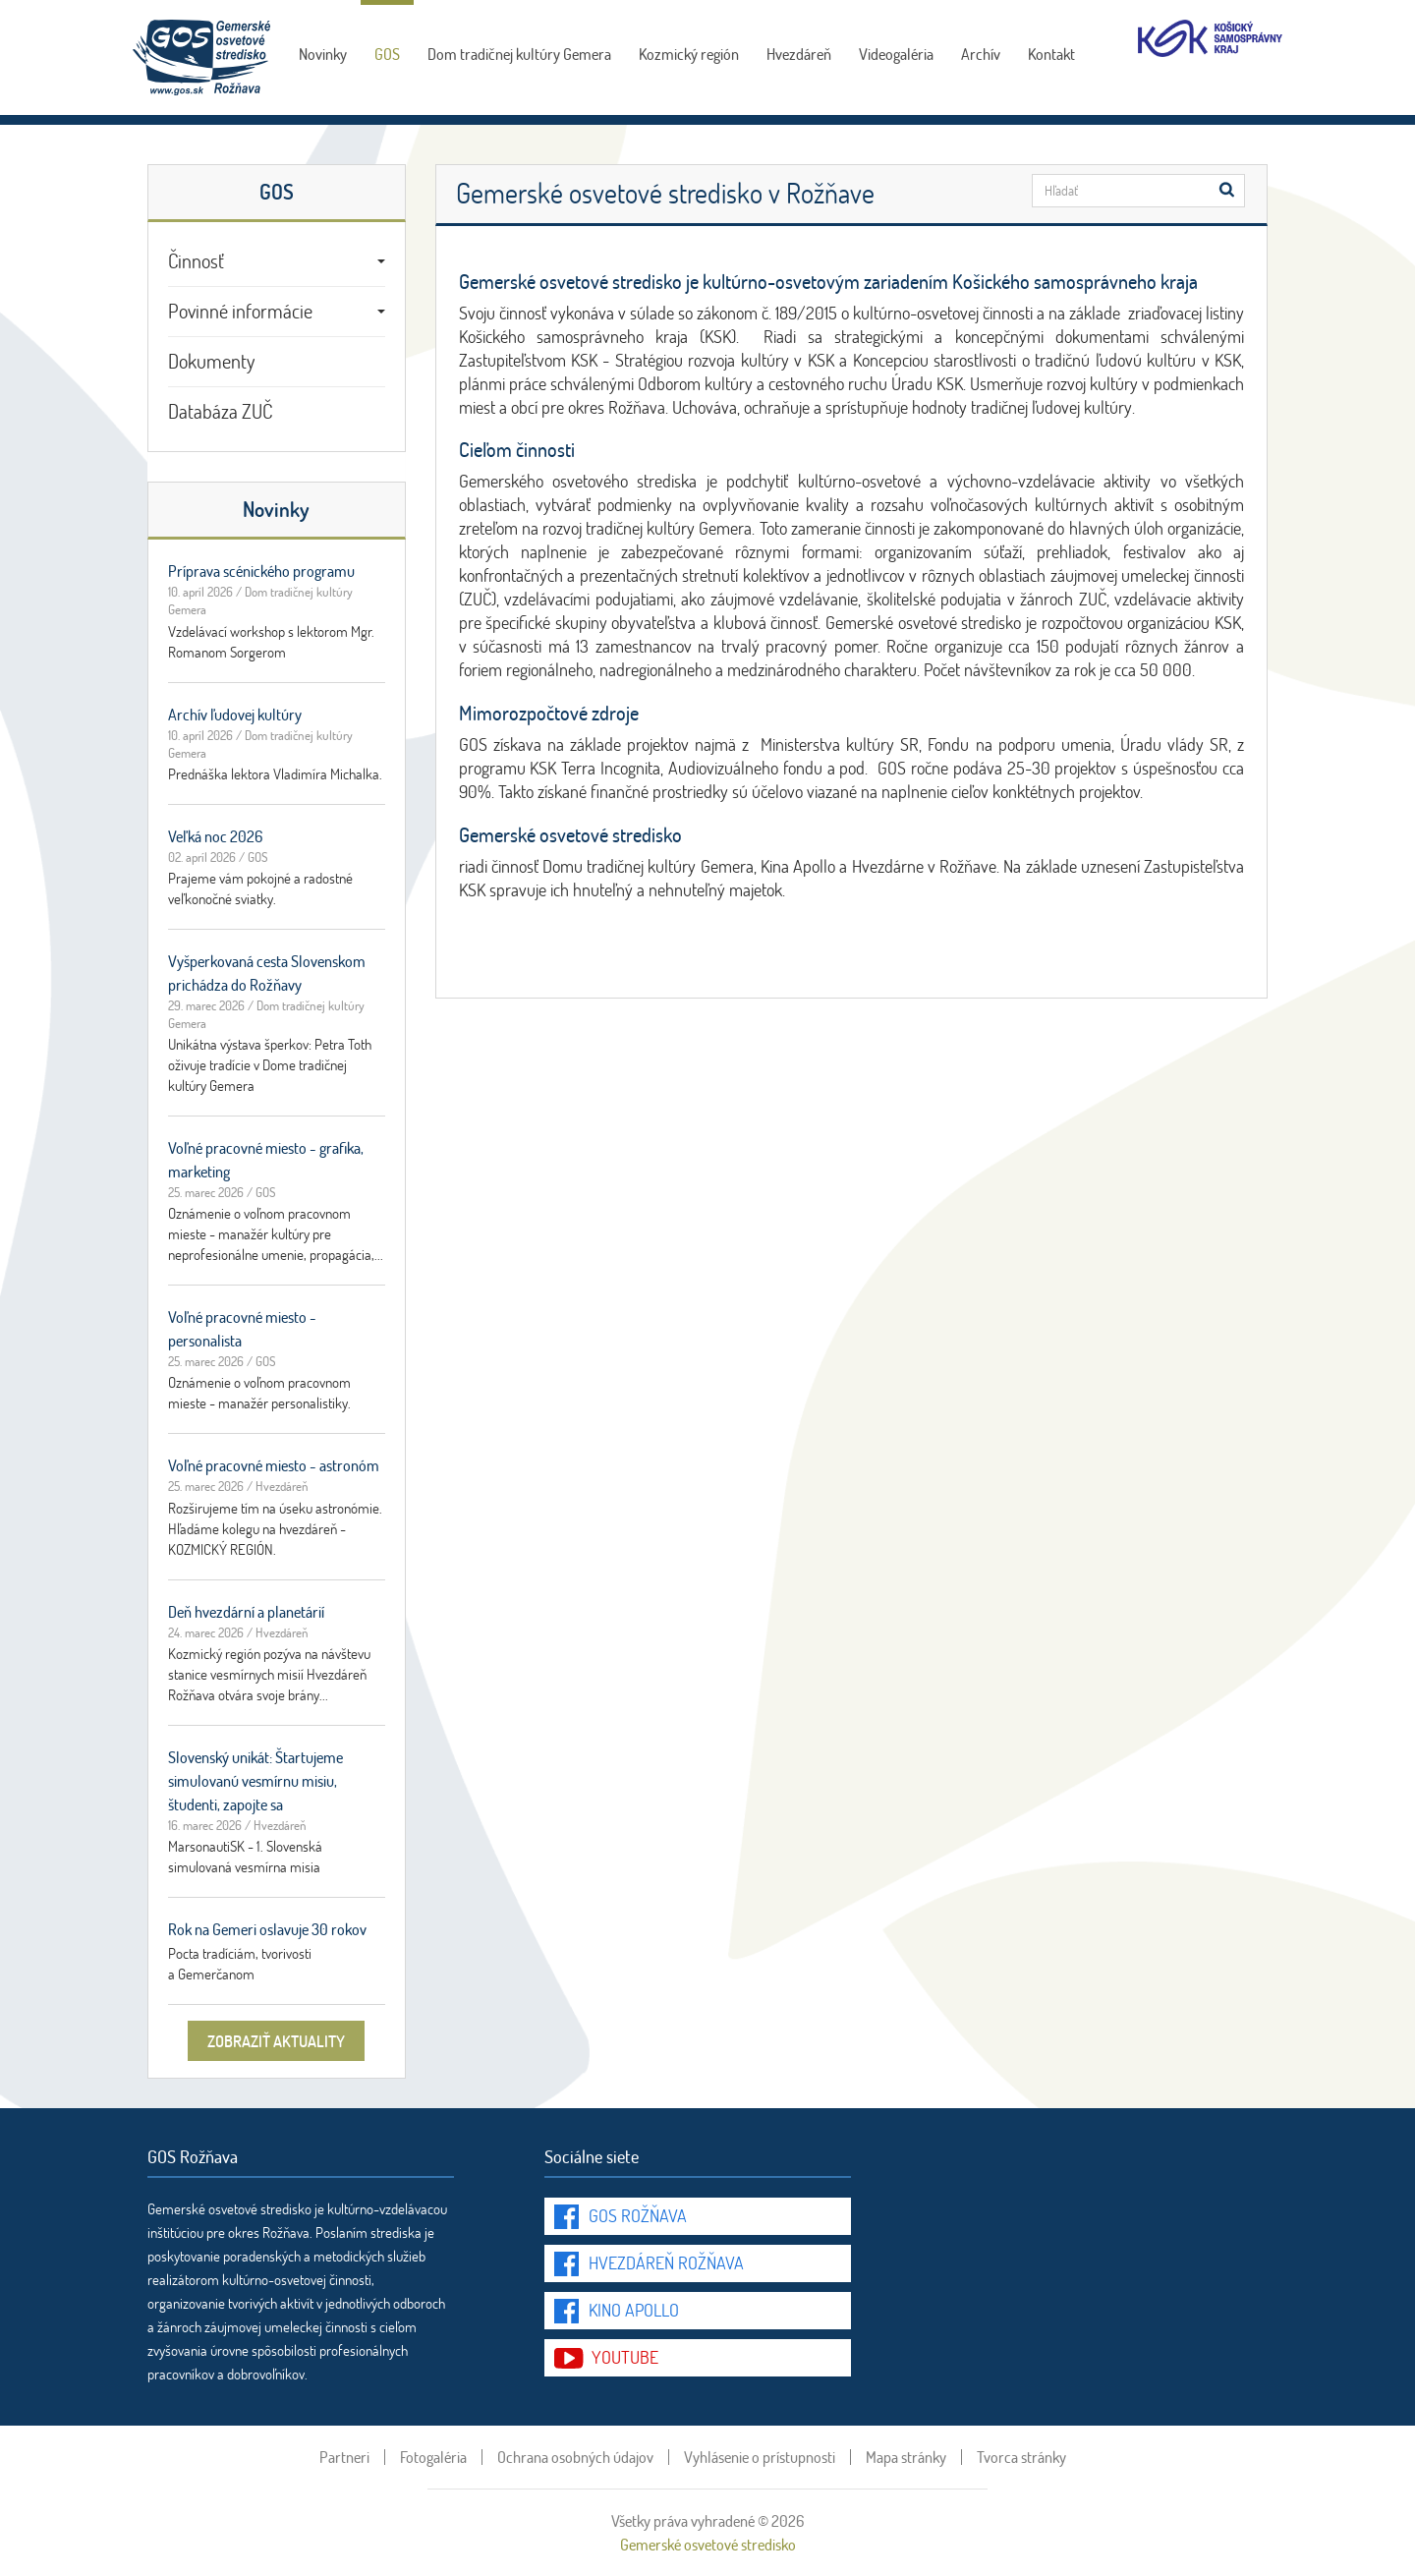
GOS (387, 53)
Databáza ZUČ (220, 411)
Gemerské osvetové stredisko (708, 2544)
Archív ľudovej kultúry (235, 714)
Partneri (344, 2457)
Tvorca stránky (1021, 2457)
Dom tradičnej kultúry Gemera (519, 53)
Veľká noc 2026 (215, 836)
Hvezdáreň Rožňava (666, 2262)
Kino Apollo (634, 2309)
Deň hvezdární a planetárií (246, 1611)
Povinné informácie (276, 310)
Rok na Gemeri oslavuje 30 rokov (267, 1928)
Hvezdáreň (798, 53)
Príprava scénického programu (261, 570)
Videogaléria (896, 53)
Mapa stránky (906, 2457)
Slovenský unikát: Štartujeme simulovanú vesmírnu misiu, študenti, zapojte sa (255, 1780)
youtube (625, 2357)
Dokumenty (211, 360)
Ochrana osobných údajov (575, 2457)
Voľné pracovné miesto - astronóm (273, 1465)
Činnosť (276, 260)
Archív (980, 53)
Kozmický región (689, 53)
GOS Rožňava (638, 2215)
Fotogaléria (433, 2457)
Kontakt (1051, 53)
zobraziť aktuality (276, 2041)
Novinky (323, 53)
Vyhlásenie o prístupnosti (759, 2457)
